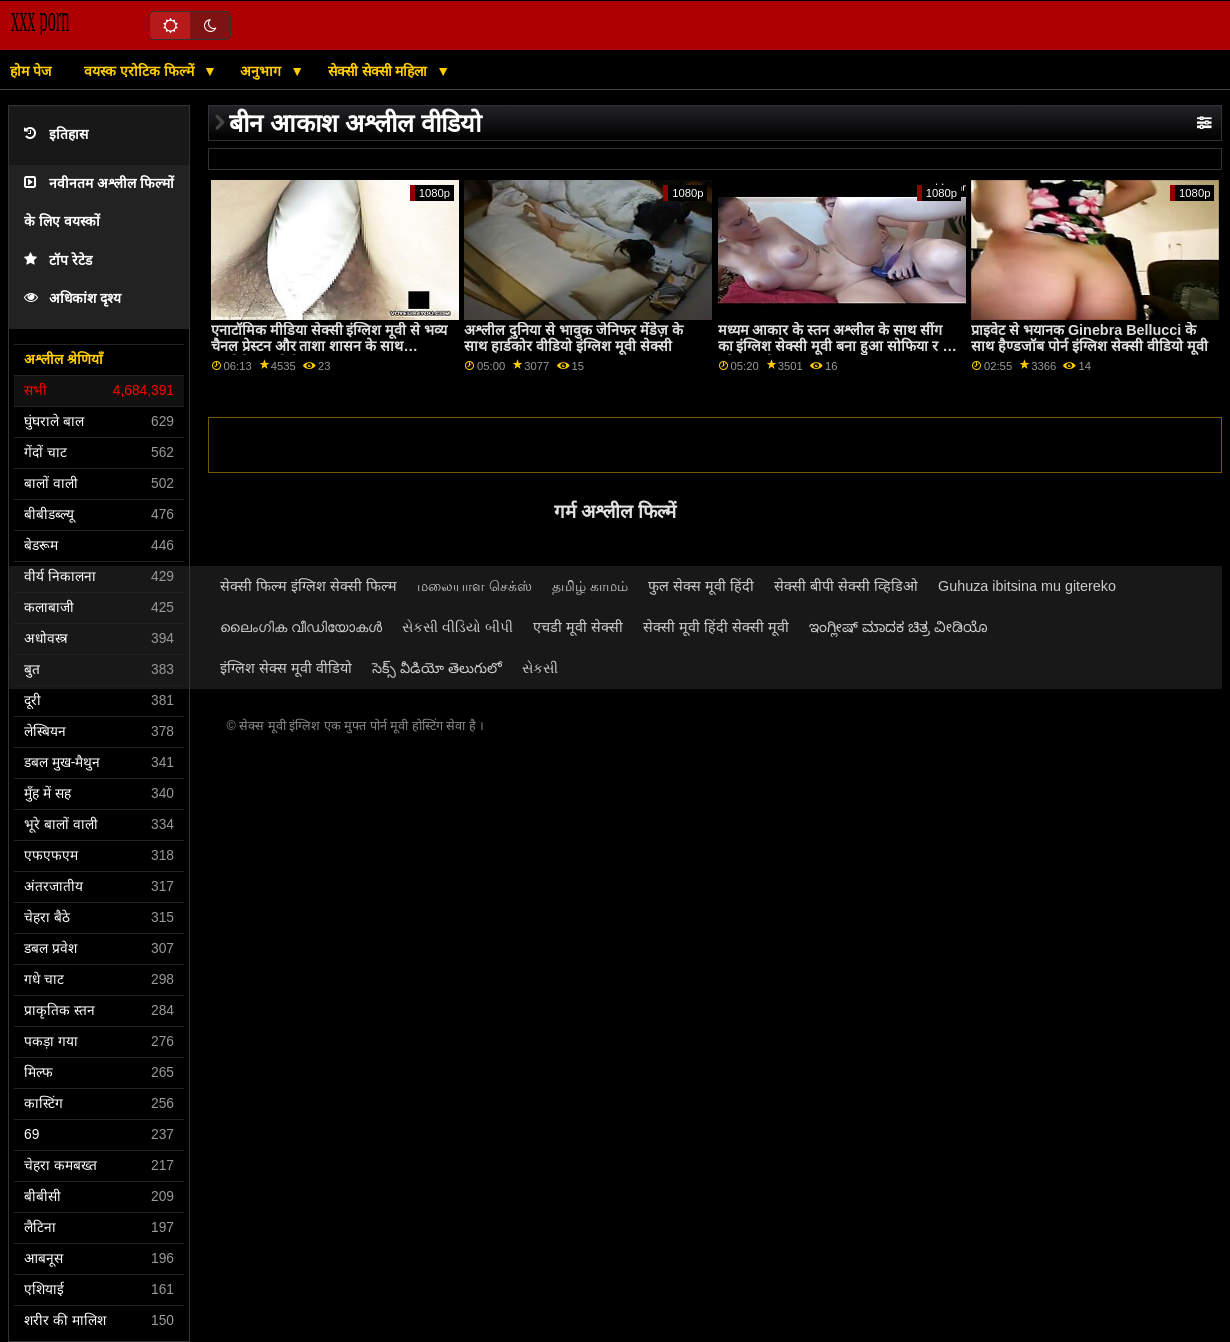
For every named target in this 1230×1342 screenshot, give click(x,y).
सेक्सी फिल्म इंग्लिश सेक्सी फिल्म (308, 586)
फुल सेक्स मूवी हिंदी (701, 586)
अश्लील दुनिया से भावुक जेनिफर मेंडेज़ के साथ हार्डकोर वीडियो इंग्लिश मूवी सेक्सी (573, 338)
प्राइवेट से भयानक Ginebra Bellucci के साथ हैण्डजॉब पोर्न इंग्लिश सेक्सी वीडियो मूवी (1089, 338)
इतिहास (56, 134)
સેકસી (540, 668)
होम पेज (30, 71)
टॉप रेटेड (58, 260)
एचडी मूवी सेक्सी (578, 627)
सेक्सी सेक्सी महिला (380, 71)
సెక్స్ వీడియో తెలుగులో (437, 668)
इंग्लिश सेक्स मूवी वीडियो (286, 668)
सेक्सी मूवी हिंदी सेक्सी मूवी (716, 627)
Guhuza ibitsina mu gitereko (1027, 586)
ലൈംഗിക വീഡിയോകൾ (301, 627)
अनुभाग (262, 71)
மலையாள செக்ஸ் (474, 586)
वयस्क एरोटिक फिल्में (141, 71)
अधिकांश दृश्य (72, 298)
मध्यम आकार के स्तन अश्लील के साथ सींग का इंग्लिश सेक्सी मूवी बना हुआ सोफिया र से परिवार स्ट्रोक (835, 346)
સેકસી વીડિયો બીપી (457, 627)
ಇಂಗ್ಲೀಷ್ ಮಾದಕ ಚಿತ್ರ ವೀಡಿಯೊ (898, 627)
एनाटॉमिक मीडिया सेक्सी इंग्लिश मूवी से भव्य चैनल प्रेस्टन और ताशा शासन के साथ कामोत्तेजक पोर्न (329, 346)
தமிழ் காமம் (590, 586)
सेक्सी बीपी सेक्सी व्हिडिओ (846, 586)
